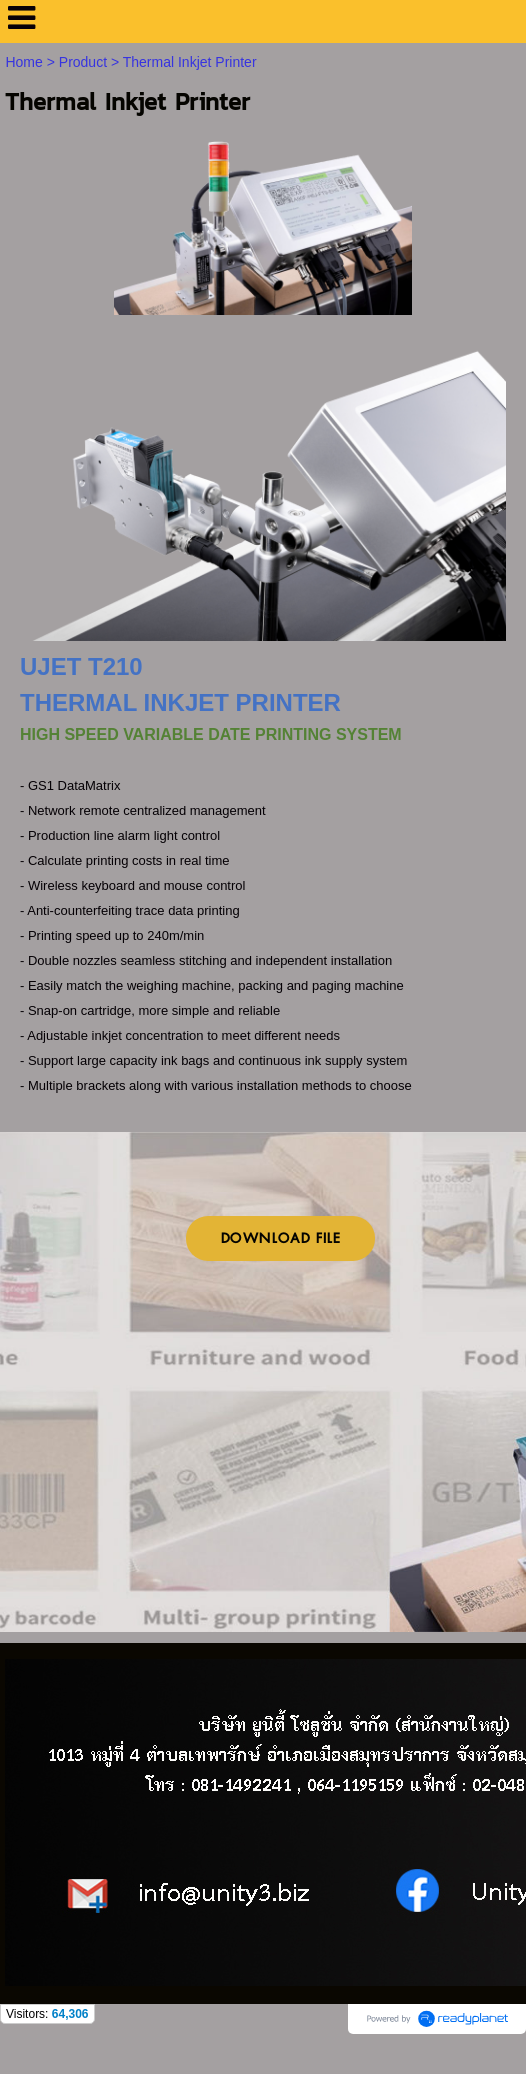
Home (23, 62)
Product (83, 62)
